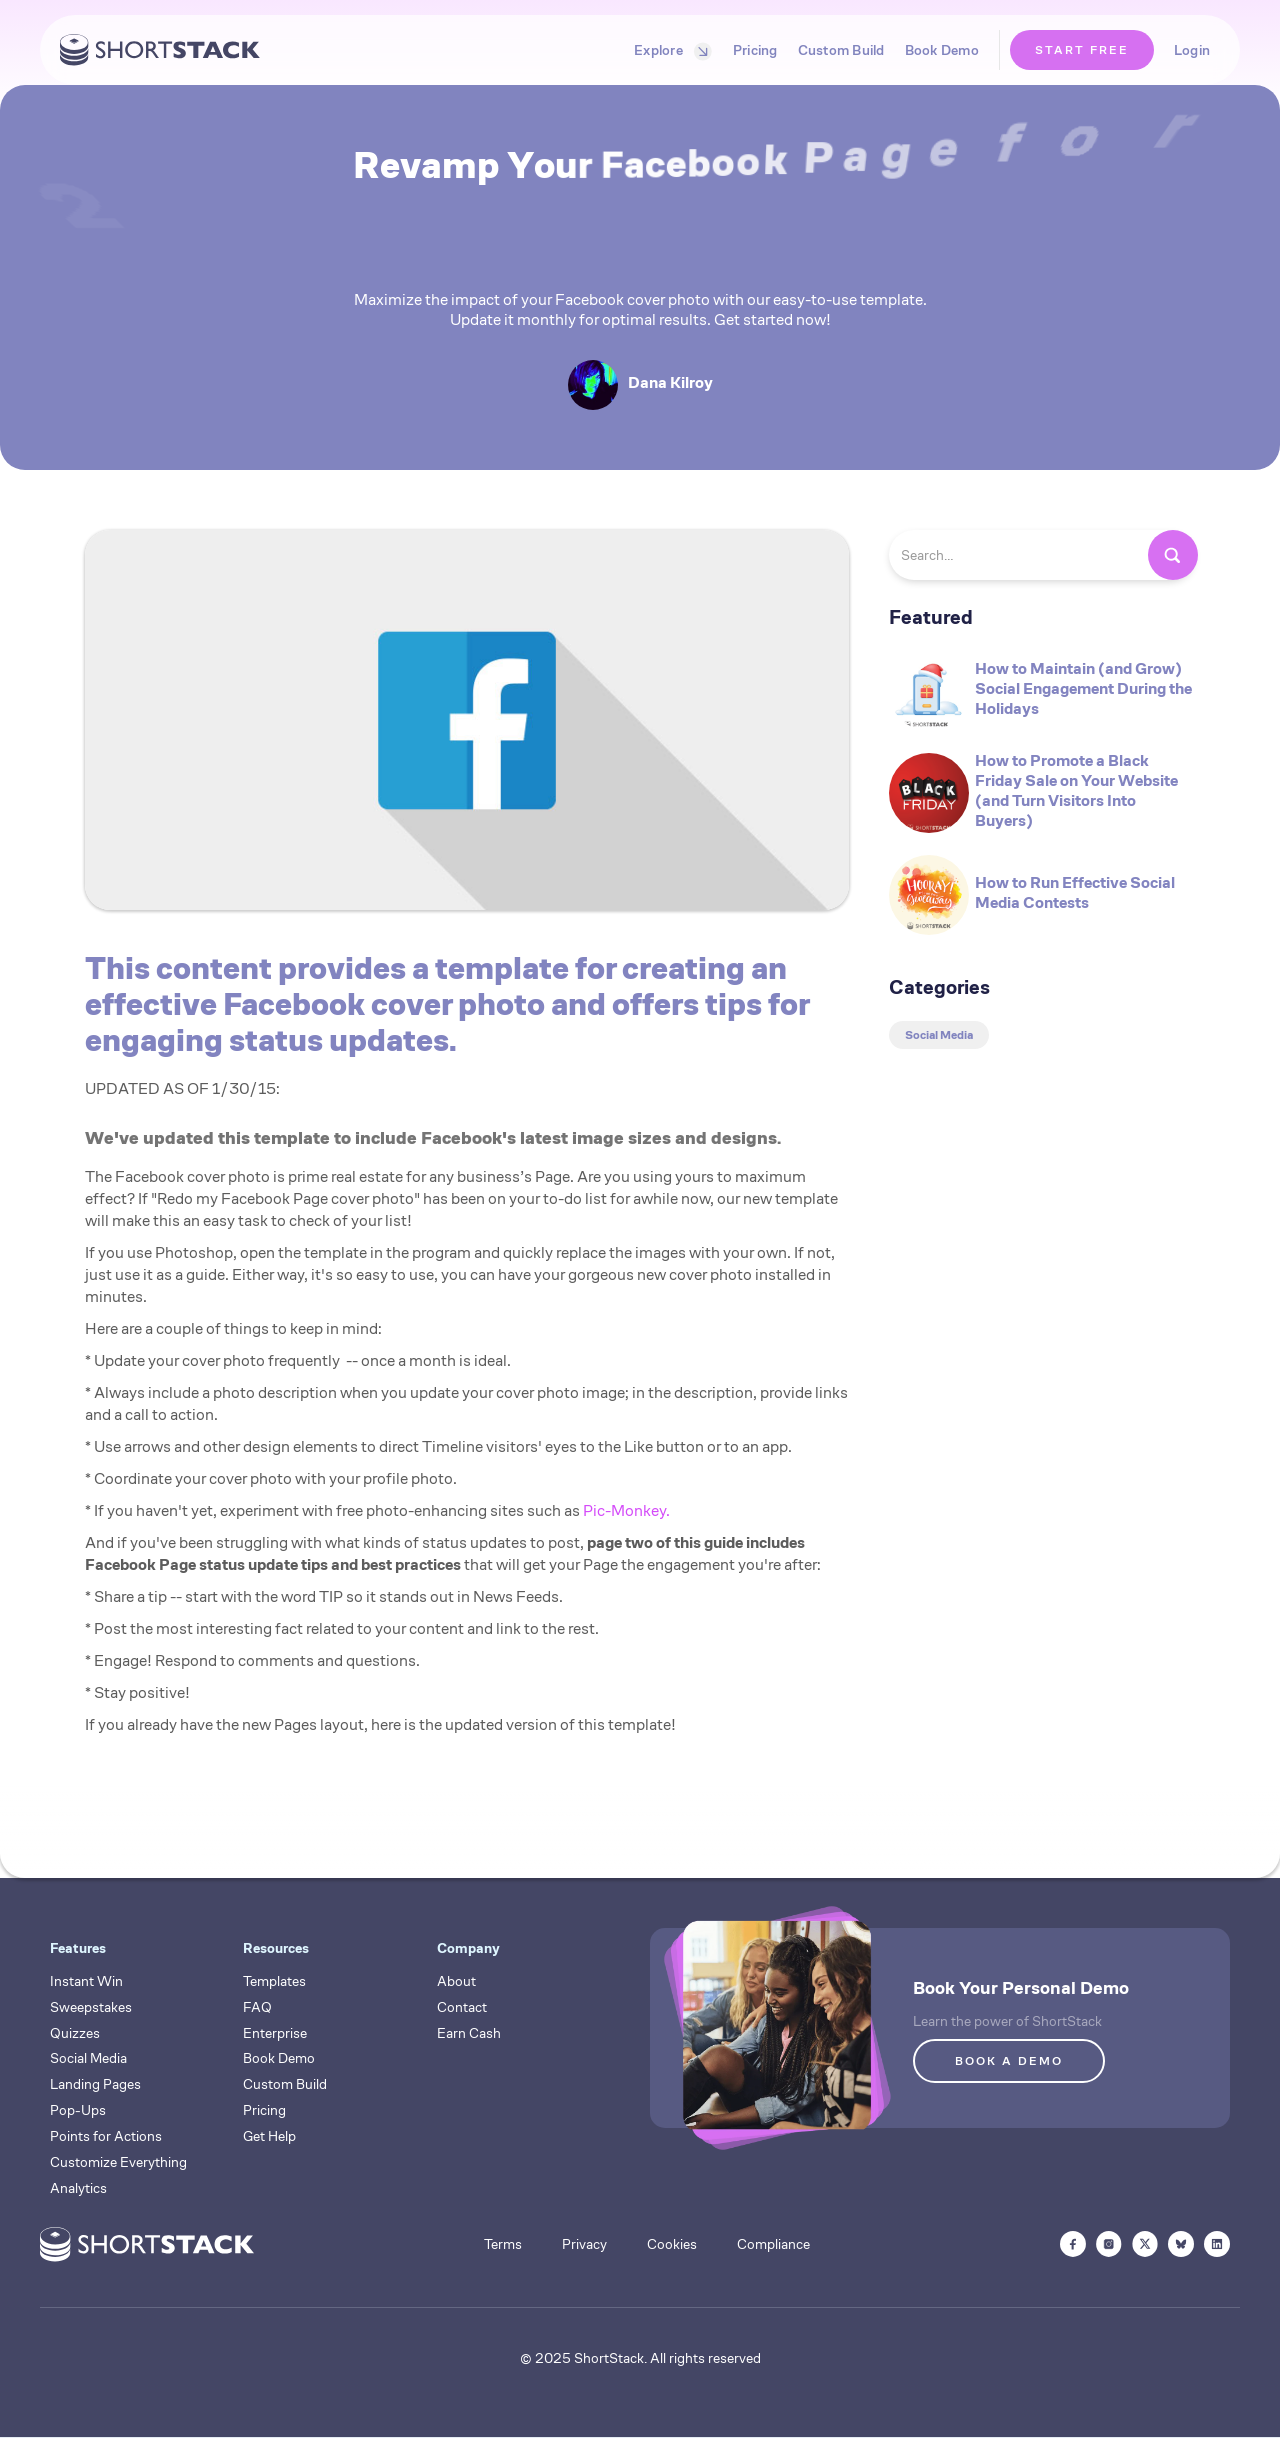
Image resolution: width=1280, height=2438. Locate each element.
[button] (668, 50)
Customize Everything (118, 2162)
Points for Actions (106, 2136)
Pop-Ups (78, 2110)
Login (1192, 50)
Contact (462, 2007)
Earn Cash (469, 2033)
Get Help (269, 2136)
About (456, 1981)
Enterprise (275, 2033)
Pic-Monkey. (626, 1510)
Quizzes (75, 2033)
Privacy (584, 2244)
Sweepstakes (91, 2007)
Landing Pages (95, 2084)
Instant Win (86, 1981)
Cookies (672, 2244)
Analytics (78, 2188)
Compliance (773, 2244)
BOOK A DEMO (1009, 2060)
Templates (274, 1981)
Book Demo (942, 50)
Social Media (88, 2058)
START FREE (1082, 49)
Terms (503, 2244)
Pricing (755, 50)
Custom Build (841, 50)
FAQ (257, 2007)
